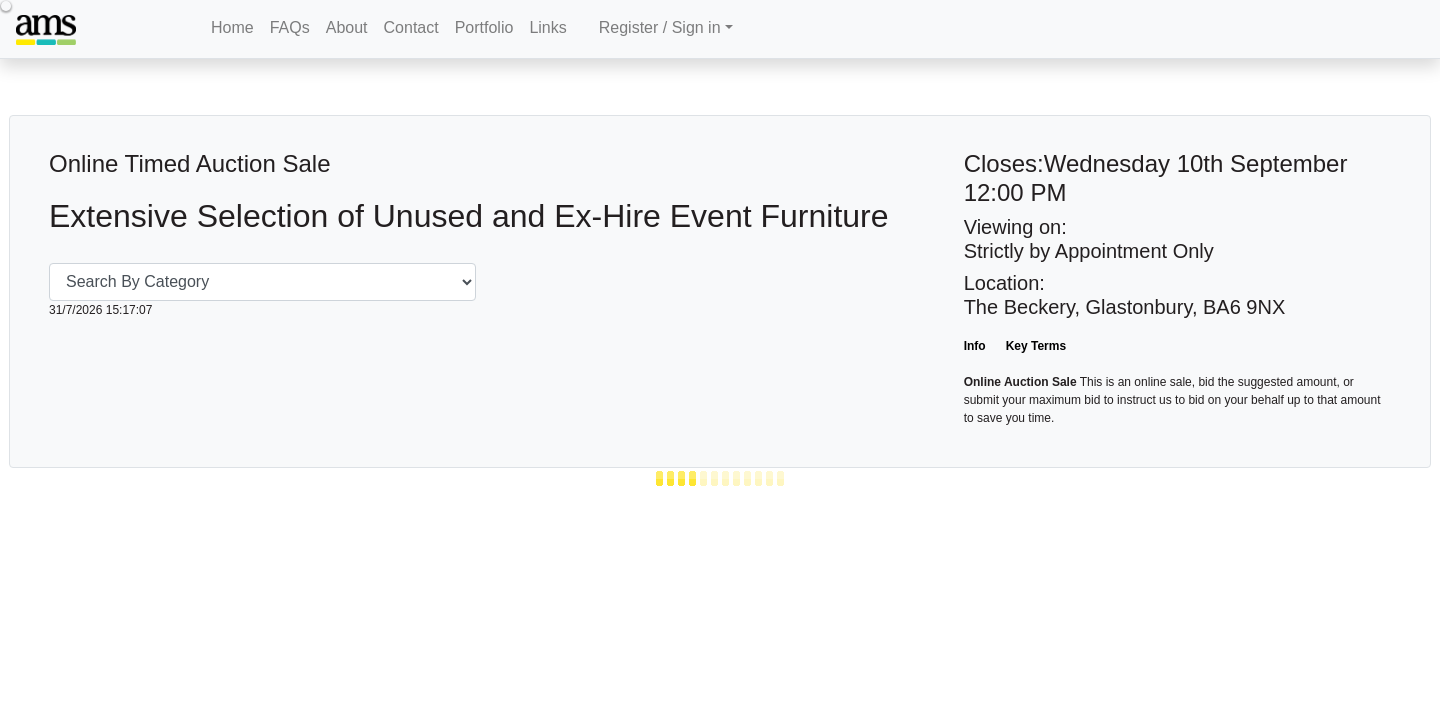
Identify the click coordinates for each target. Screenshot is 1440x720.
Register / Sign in (660, 27)
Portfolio (484, 27)
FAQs (290, 27)
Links (547, 27)
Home (232, 27)
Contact (411, 27)
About (347, 27)
